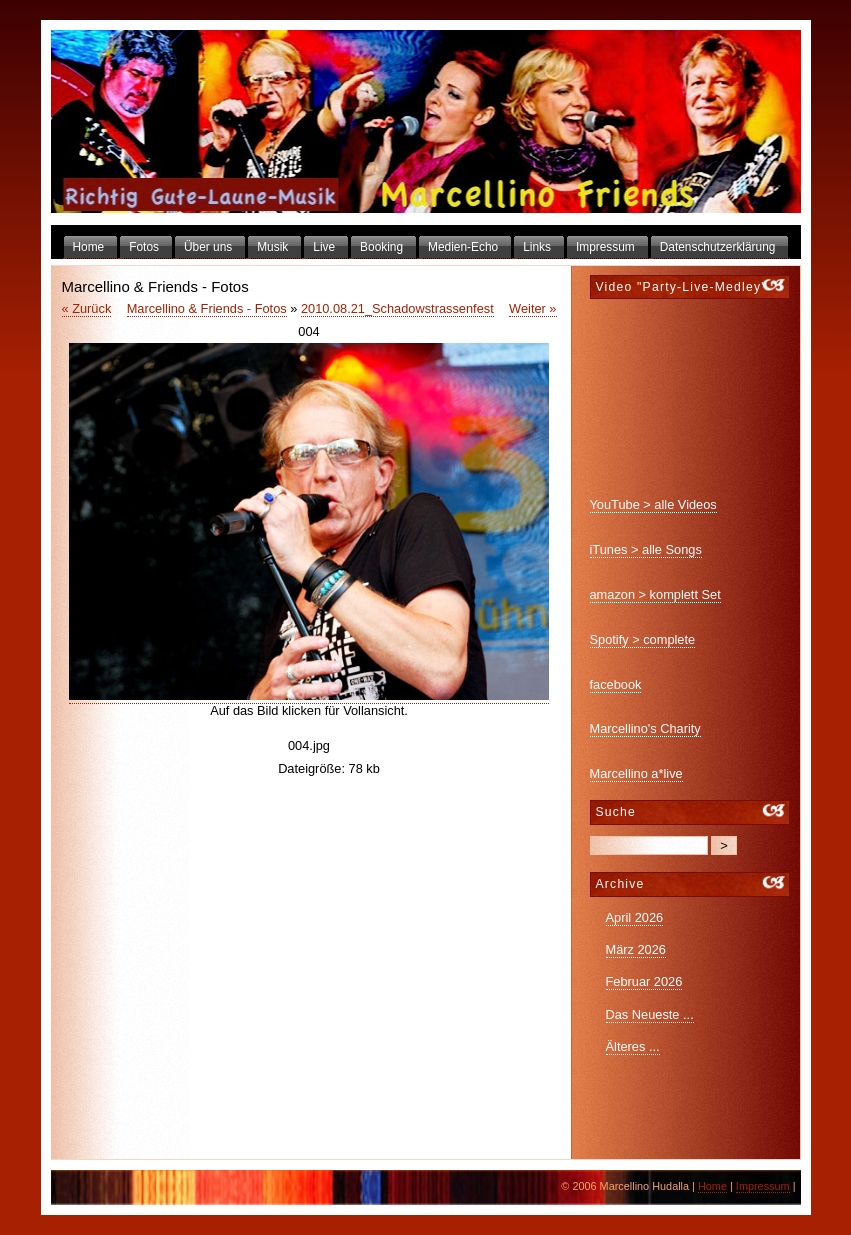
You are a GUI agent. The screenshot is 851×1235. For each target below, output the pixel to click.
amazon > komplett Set (655, 594)
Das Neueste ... (650, 1014)
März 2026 (636, 949)
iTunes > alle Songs (646, 549)
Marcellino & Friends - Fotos (207, 308)
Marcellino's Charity (645, 728)
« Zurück (87, 308)
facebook (616, 684)
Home (712, 1186)
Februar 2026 (644, 981)
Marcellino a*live (636, 773)
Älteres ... (633, 1046)
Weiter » (532, 308)
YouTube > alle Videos (653, 504)
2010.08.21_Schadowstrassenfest (397, 308)
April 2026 (635, 917)
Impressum (763, 1186)
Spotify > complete (643, 639)
